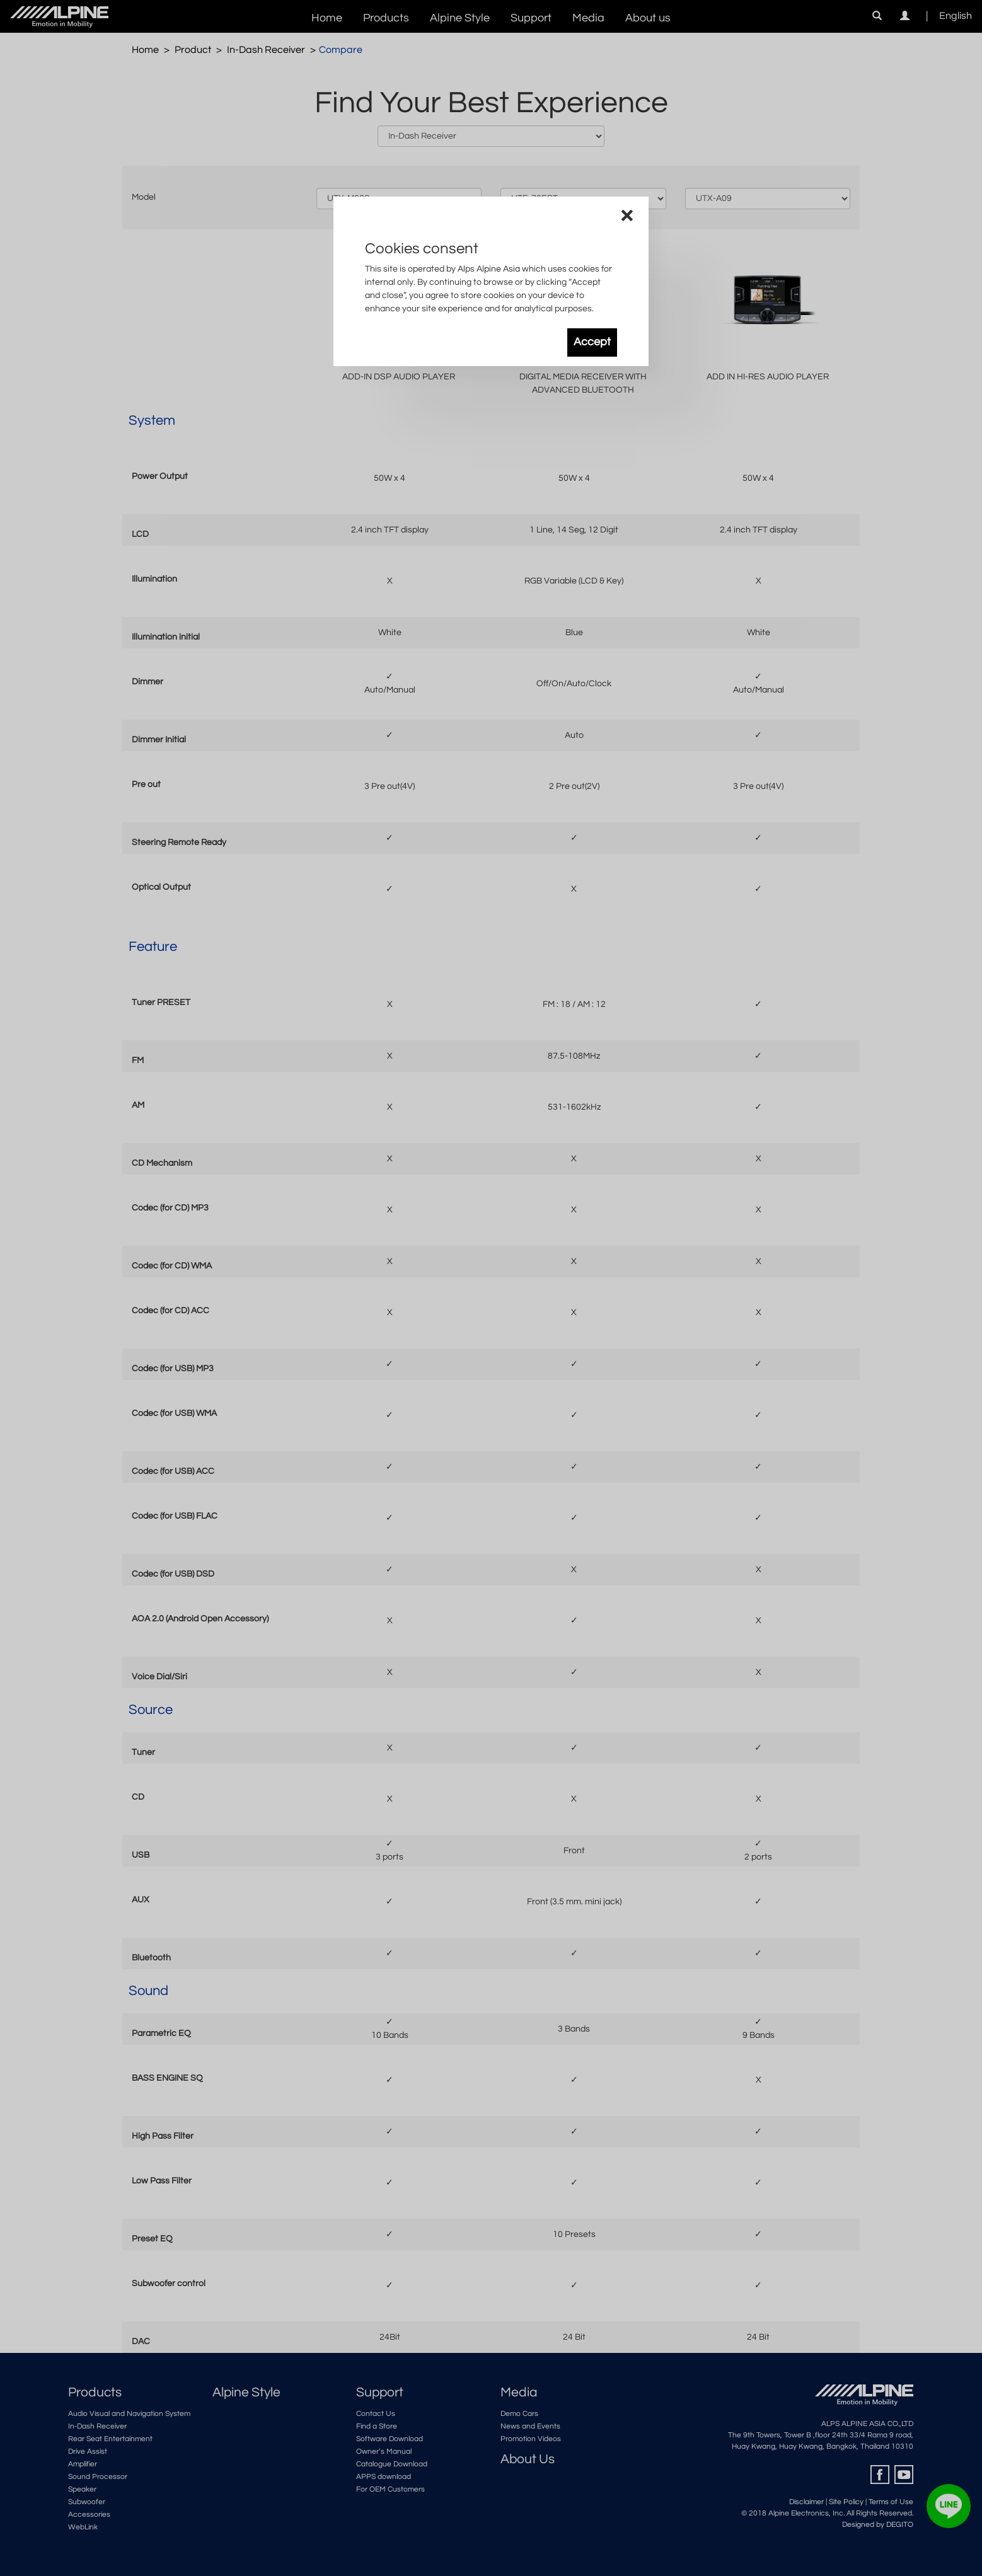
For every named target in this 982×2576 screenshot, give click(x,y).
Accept (592, 342)
